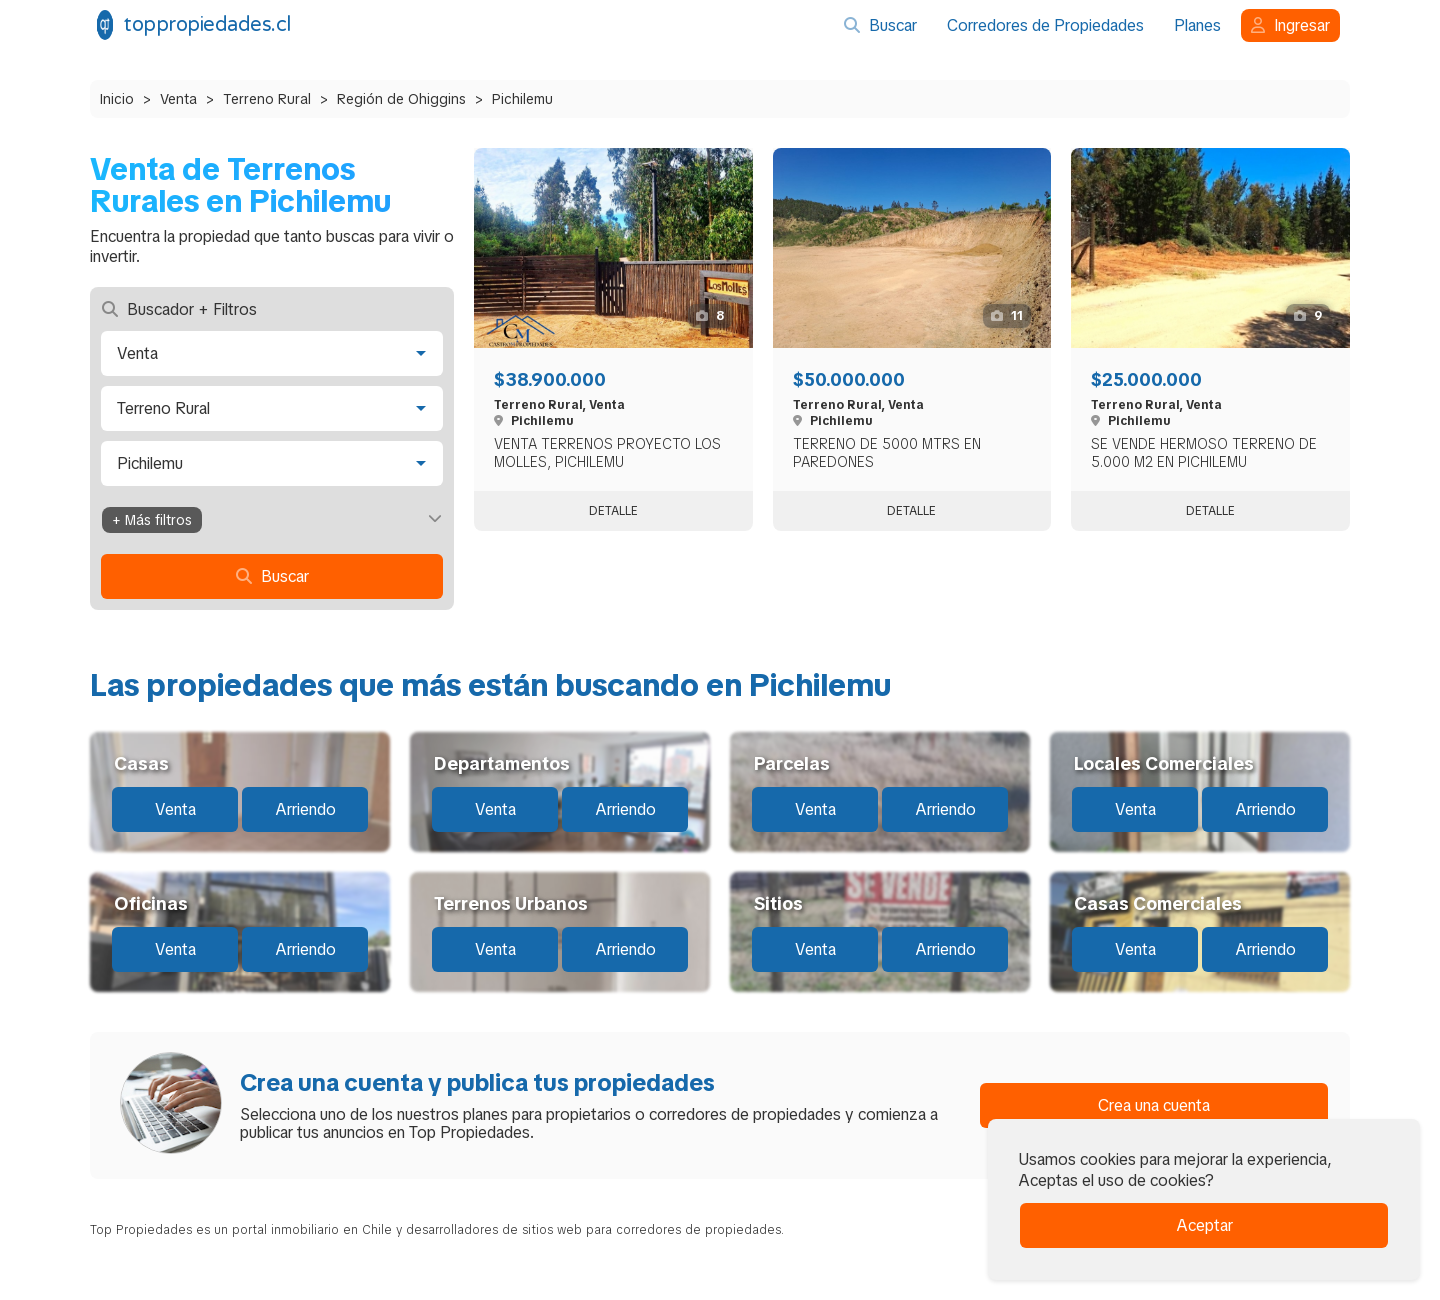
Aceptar (1204, 1225)
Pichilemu (522, 99)
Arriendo (305, 809)
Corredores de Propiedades (1045, 25)
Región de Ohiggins (401, 99)
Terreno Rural (267, 99)
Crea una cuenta (1154, 1105)
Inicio (117, 99)
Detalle (613, 511)
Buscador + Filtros (179, 309)
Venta (178, 99)
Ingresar (1290, 25)
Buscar (880, 25)
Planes (1197, 25)
